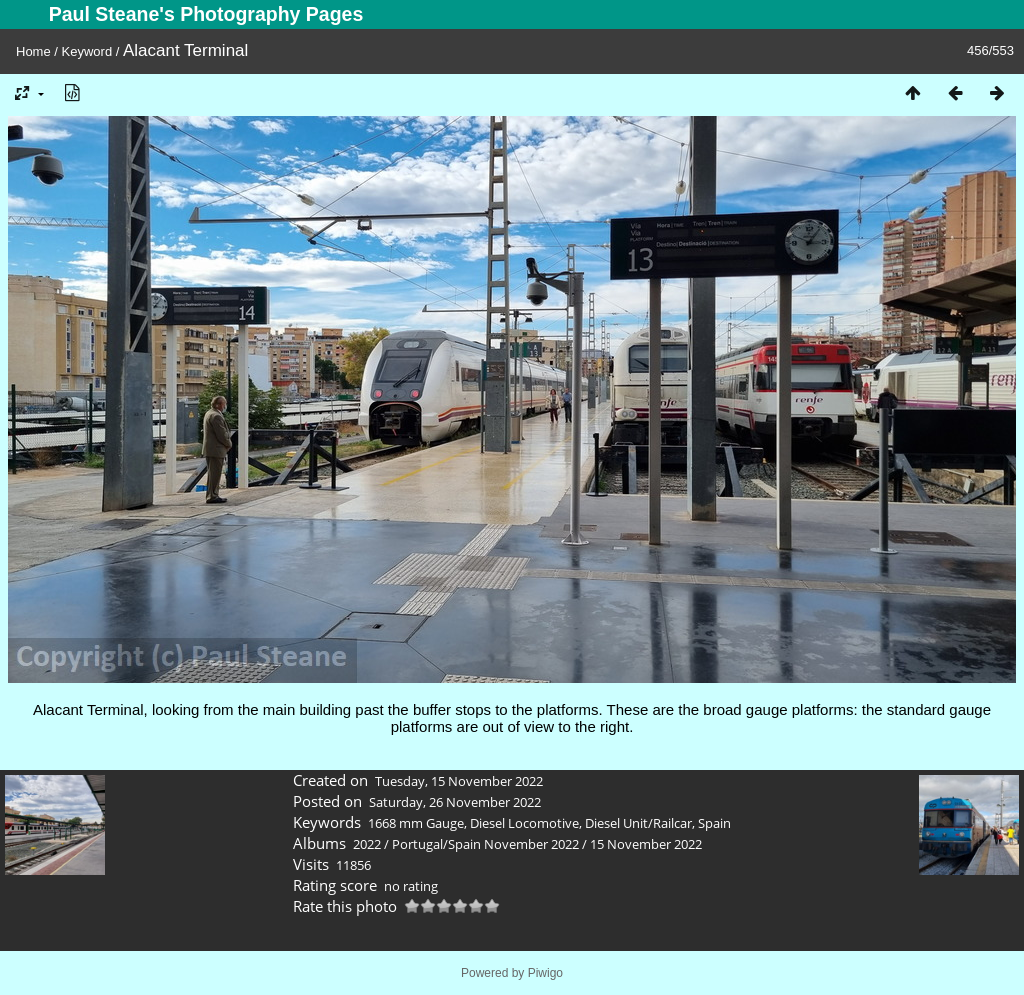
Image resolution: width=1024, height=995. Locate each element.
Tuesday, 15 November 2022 (459, 781)
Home (33, 51)
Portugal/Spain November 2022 (485, 844)
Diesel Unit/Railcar (638, 823)
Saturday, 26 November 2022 (455, 802)
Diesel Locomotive (524, 823)
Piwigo (545, 973)
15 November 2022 (646, 844)
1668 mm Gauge (416, 823)
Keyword (87, 51)
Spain (714, 823)
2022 (367, 844)
